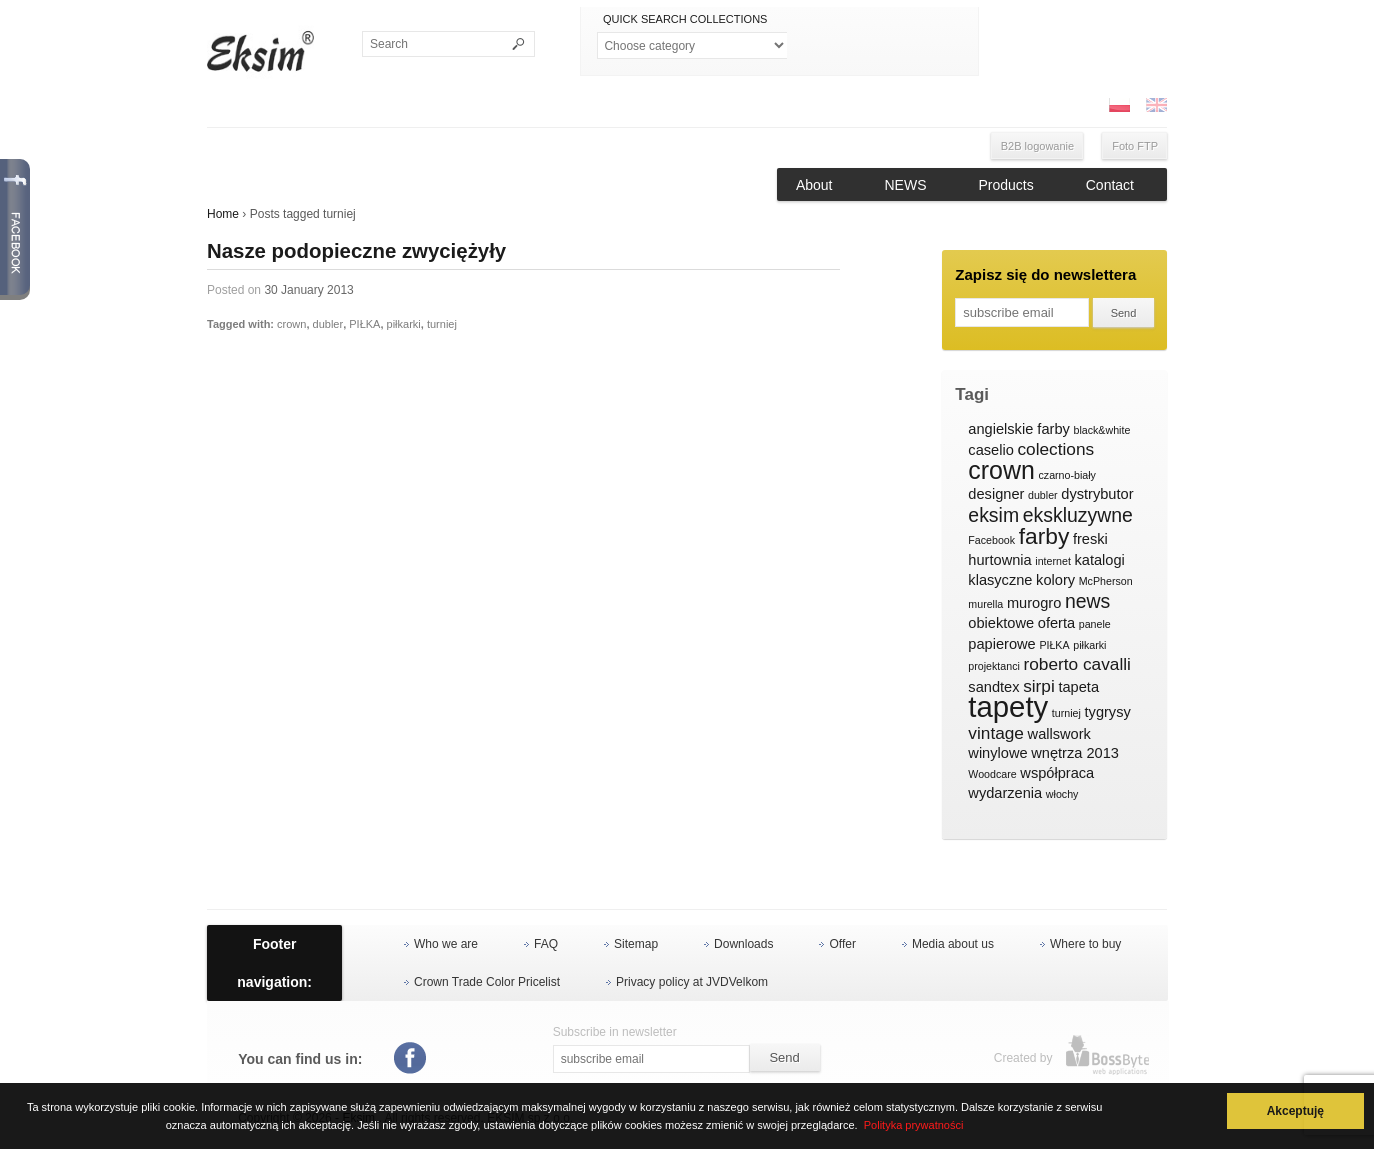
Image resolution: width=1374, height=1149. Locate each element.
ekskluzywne (1078, 516)
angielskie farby (1019, 429)
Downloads (743, 944)
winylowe (997, 753)
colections (1055, 449)
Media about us (953, 944)
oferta (1056, 623)
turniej (442, 324)
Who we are (446, 944)
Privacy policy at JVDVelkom (692, 982)
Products (1006, 185)
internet (1053, 561)
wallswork (1059, 734)
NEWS (906, 185)
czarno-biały (1066, 475)
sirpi (1039, 686)
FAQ (546, 944)
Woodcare (992, 774)
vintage (996, 733)
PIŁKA (364, 324)
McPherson (1106, 581)
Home (223, 214)
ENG (1156, 105)
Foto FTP (1135, 146)
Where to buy (1085, 944)
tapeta (1078, 687)
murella (985, 604)
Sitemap (636, 944)
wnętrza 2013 (1075, 753)
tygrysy (1108, 712)
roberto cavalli (1077, 664)
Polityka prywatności (914, 1125)
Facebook (991, 540)
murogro (1034, 603)
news (1087, 602)
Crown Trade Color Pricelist (487, 982)
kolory (1055, 580)
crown (291, 324)
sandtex (993, 687)
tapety (1008, 707)
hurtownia (999, 560)
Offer (842, 944)
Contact (1110, 185)
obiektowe (1001, 623)
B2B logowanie (1037, 146)
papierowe (1001, 644)
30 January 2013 (308, 290)
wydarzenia (1005, 793)
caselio (990, 450)
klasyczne (1000, 580)
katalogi (1099, 560)
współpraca (1057, 773)
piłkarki (404, 324)
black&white (1101, 430)
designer (996, 494)
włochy (1062, 794)
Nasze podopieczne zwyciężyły (356, 251)
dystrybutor (1097, 494)
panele (1095, 624)
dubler (328, 324)
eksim (993, 516)
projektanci (994, 666)
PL (1119, 105)
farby (1044, 537)
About (814, 185)
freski (1090, 539)
